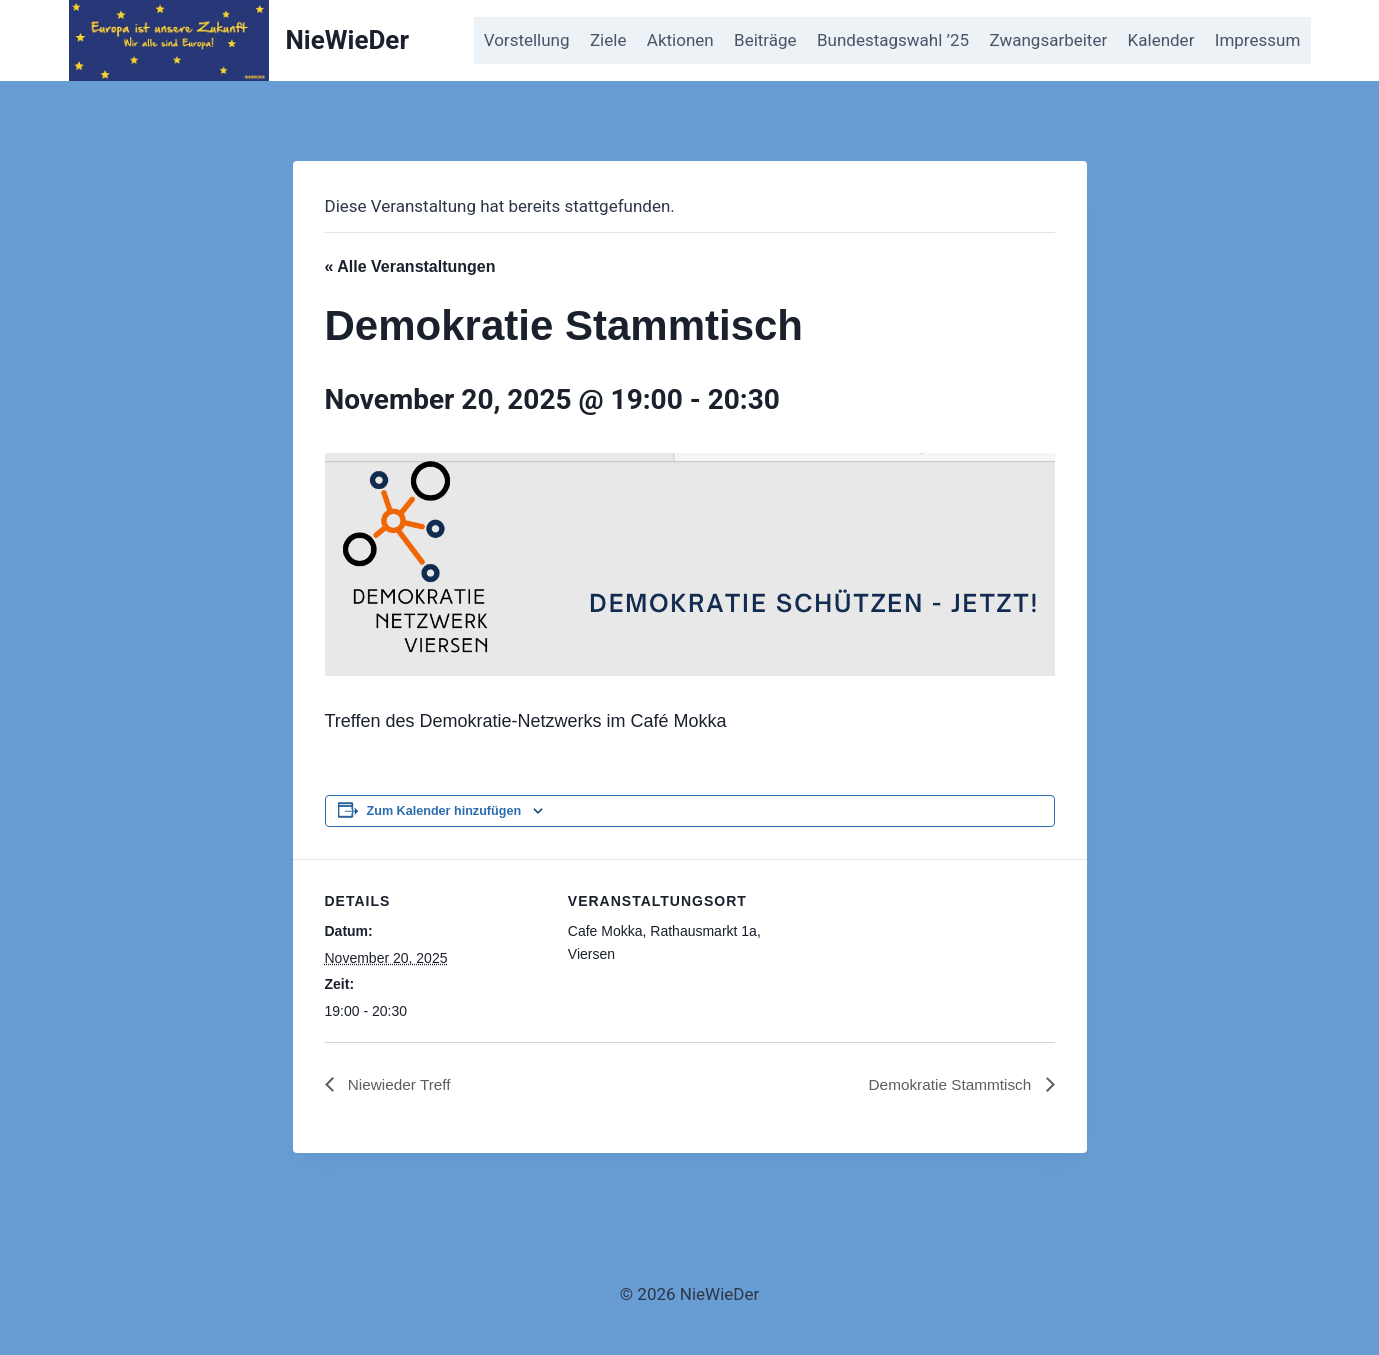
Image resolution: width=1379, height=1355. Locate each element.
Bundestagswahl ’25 (893, 40)
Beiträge (765, 40)
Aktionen (680, 40)
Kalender (1161, 40)
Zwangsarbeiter (1048, 40)
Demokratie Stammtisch (948, 1084)
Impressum (1258, 40)
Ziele (608, 40)
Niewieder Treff (400, 1084)
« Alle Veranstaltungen (410, 266)
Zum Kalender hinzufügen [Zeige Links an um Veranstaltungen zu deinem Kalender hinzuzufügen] (444, 811)
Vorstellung (527, 40)
